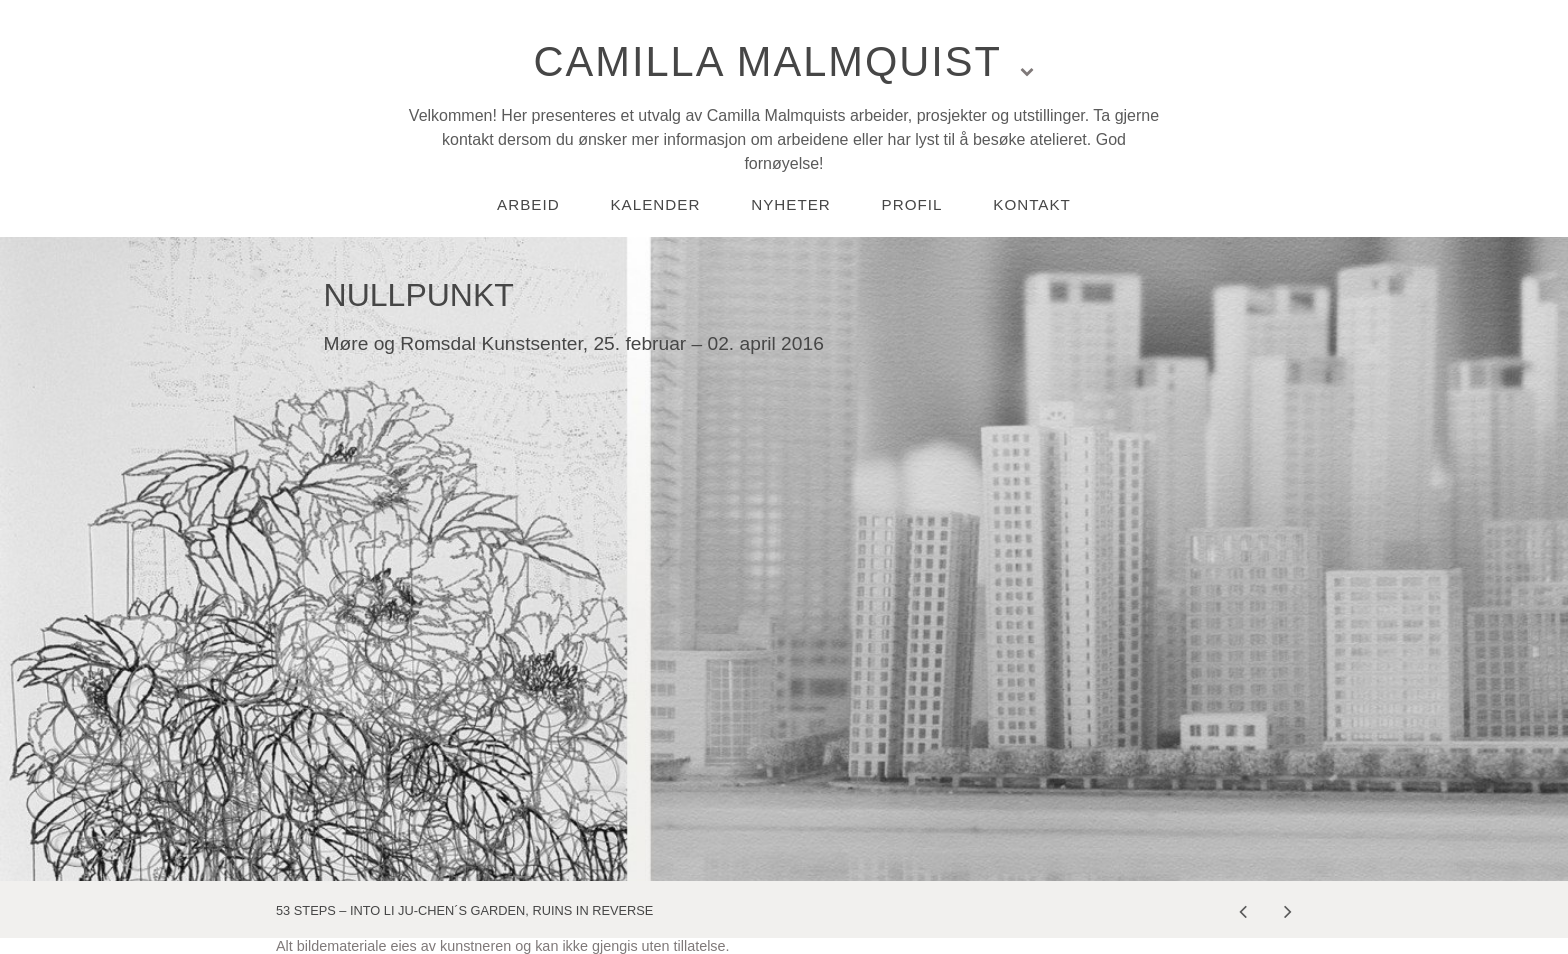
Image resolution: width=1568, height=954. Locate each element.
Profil (912, 204)
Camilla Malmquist (768, 61)
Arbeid (528, 204)
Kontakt (1032, 204)
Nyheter (791, 204)
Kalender (655, 204)
